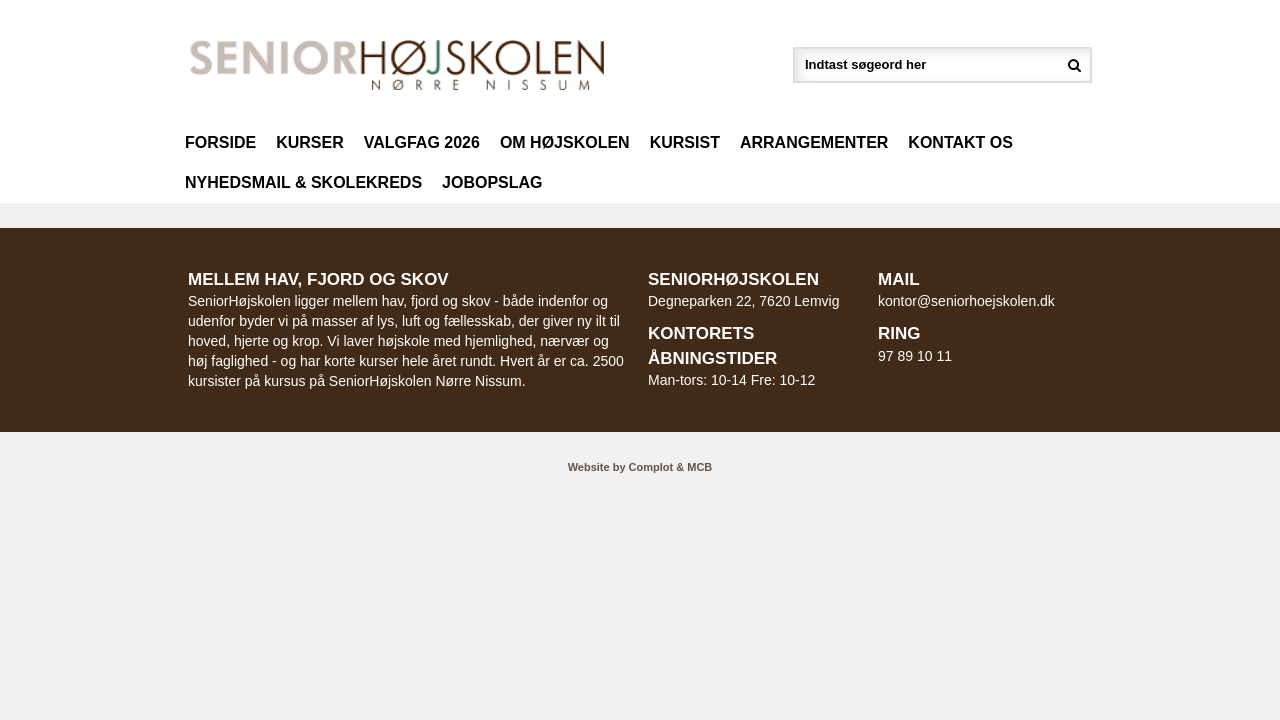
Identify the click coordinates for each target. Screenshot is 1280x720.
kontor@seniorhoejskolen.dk (966, 301)
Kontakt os (960, 142)
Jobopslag (492, 182)
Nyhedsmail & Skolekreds (303, 182)
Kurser (310, 142)
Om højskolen (565, 142)
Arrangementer (814, 142)
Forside (220, 142)
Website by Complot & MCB (640, 467)
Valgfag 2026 (422, 142)
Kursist (685, 142)
